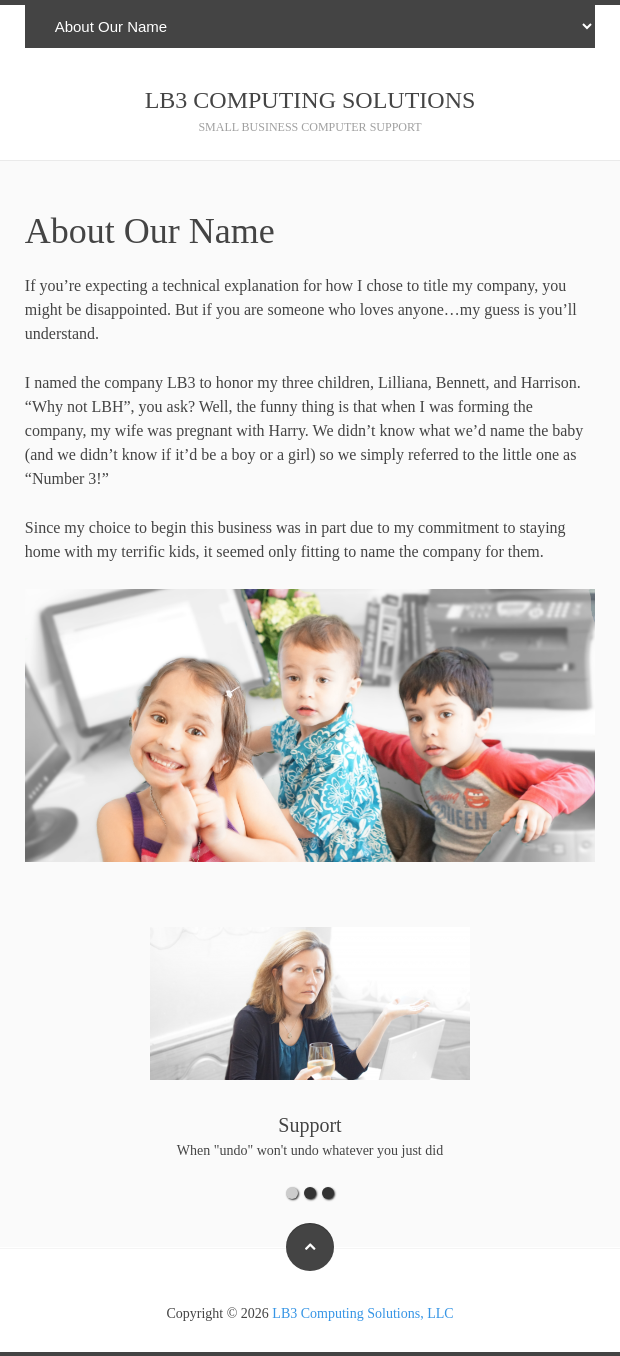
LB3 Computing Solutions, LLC (362, 1313)
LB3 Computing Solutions (310, 100)
